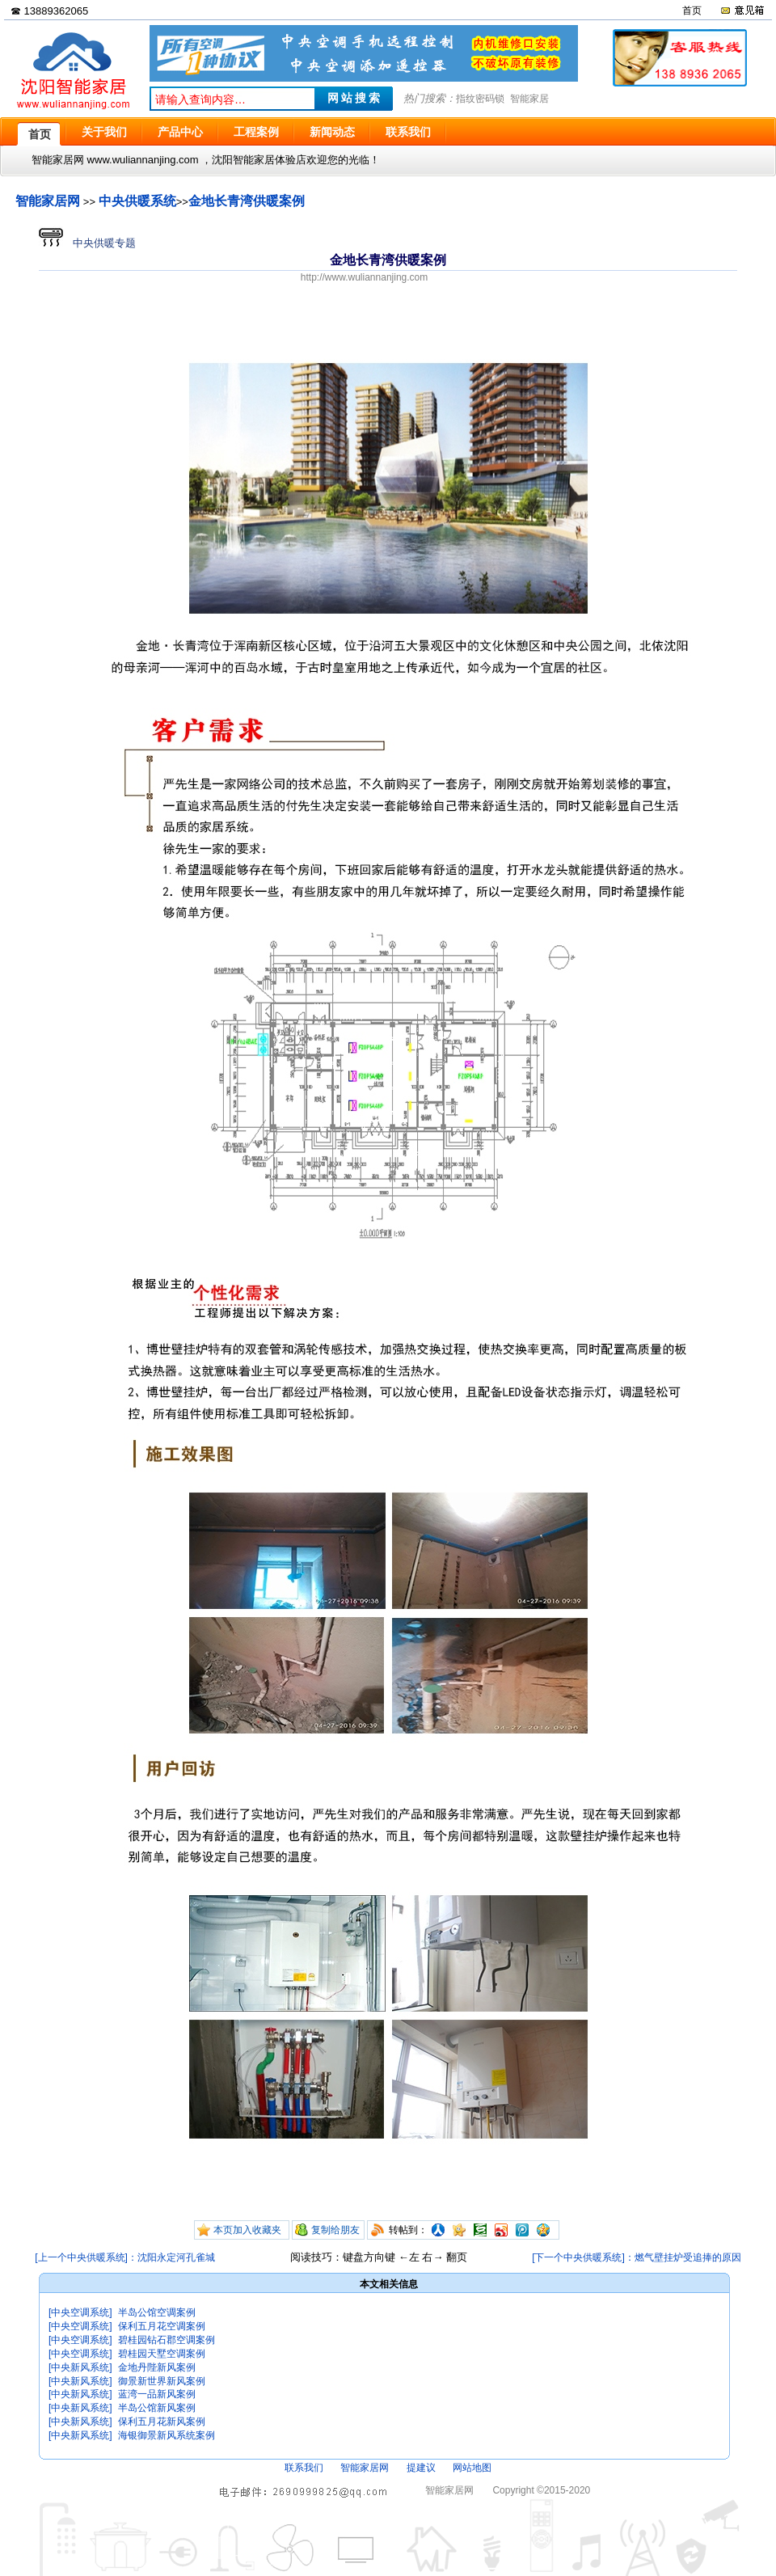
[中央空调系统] (80, 2312)
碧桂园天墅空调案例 (161, 2353)
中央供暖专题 (87, 243)
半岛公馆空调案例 (157, 2312)
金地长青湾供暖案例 (246, 201)
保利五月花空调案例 (161, 2326)
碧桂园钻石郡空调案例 (166, 2340)
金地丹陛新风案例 (157, 2367)
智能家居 (529, 98)
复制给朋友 (335, 2230)
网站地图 (472, 2467)
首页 (692, 10)
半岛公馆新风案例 (157, 2407)
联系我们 (304, 2467)
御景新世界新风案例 (161, 2381)
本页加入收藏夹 (247, 2230)
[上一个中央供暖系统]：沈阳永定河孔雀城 (125, 2257)
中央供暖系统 (137, 201)
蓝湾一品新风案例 (157, 2394)
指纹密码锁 (480, 98)
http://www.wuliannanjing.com (364, 277)
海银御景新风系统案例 (166, 2435)
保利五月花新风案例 (161, 2421)
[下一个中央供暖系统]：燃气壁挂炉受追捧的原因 (636, 2257)
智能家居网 (47, 201)
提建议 (421, 2467)
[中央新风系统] (80, 2367)
